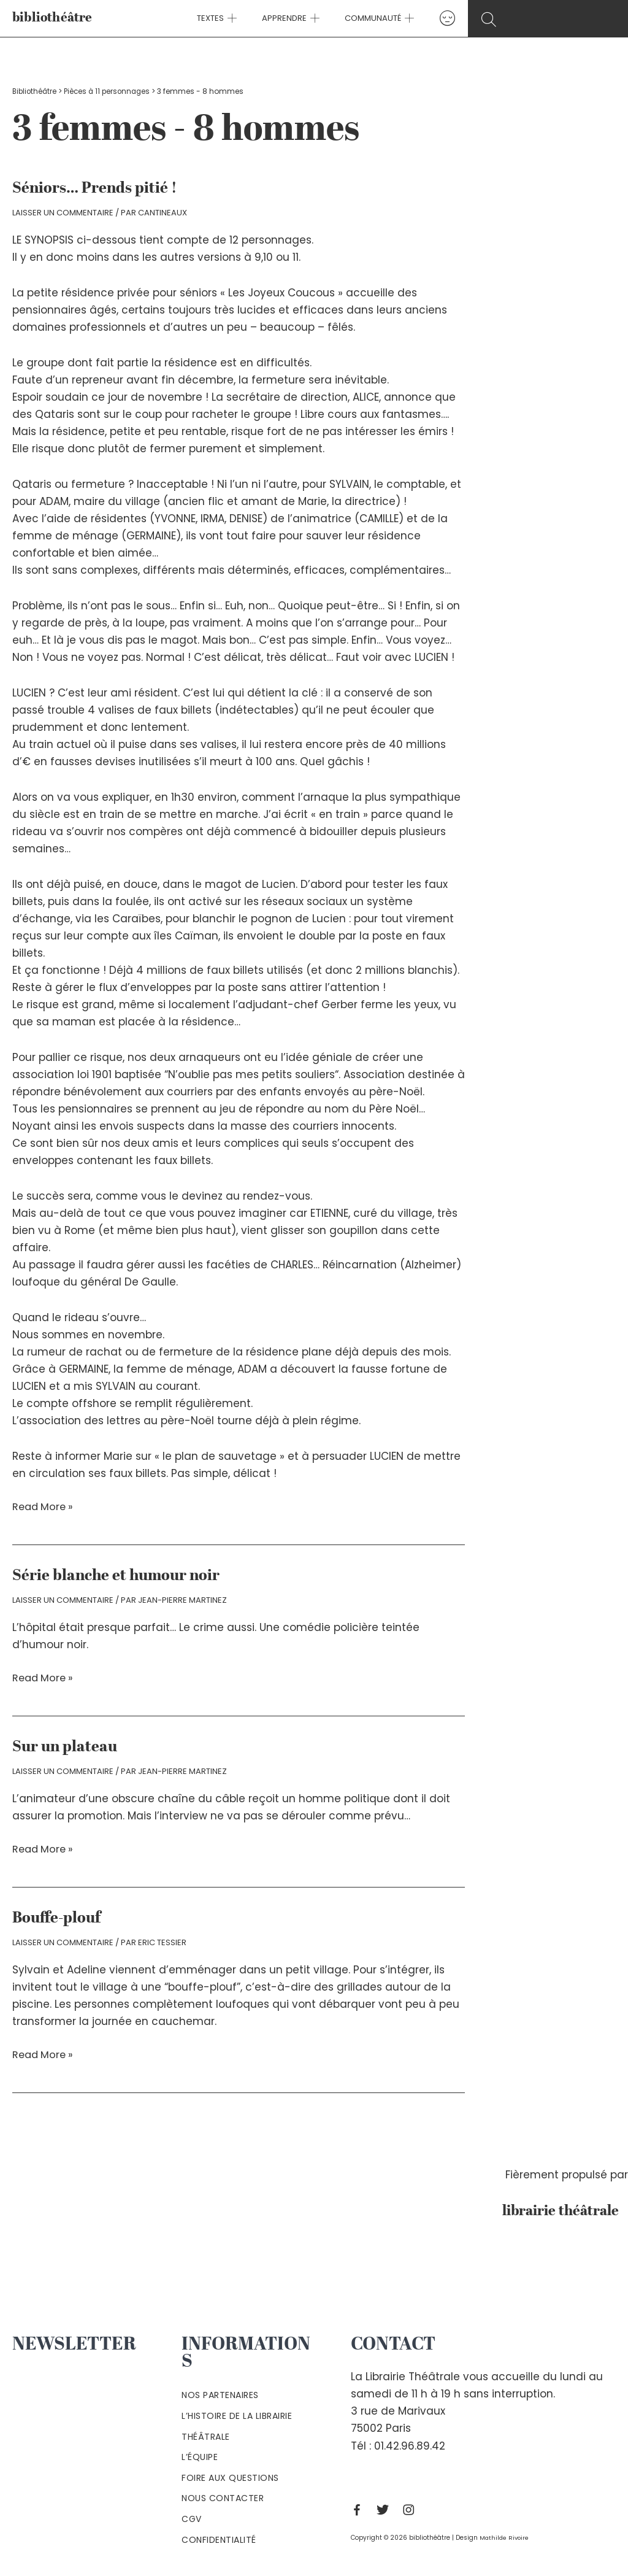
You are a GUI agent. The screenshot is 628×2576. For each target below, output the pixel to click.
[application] (239, 18)
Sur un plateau (65, 1746)
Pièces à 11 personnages (111, 91)
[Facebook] (360, 2508)
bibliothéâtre (52, 18)
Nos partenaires (220, 2393)
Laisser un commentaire (62, 212)
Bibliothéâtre (35, 91)
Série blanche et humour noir (118, 1575)
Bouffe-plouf (58, 1917)
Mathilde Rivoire (505, 2535)
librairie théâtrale (558, 2209)
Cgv (192, 2517)
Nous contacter (223, 2496)
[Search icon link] (547, 19)
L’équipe (200, 2455)
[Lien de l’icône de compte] (434, 18)
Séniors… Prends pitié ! (95, 188)
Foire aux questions (230, 2476)
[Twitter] (386, 2508)
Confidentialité (219, 2537)
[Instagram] (411, 2508)
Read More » (44, 1505)
